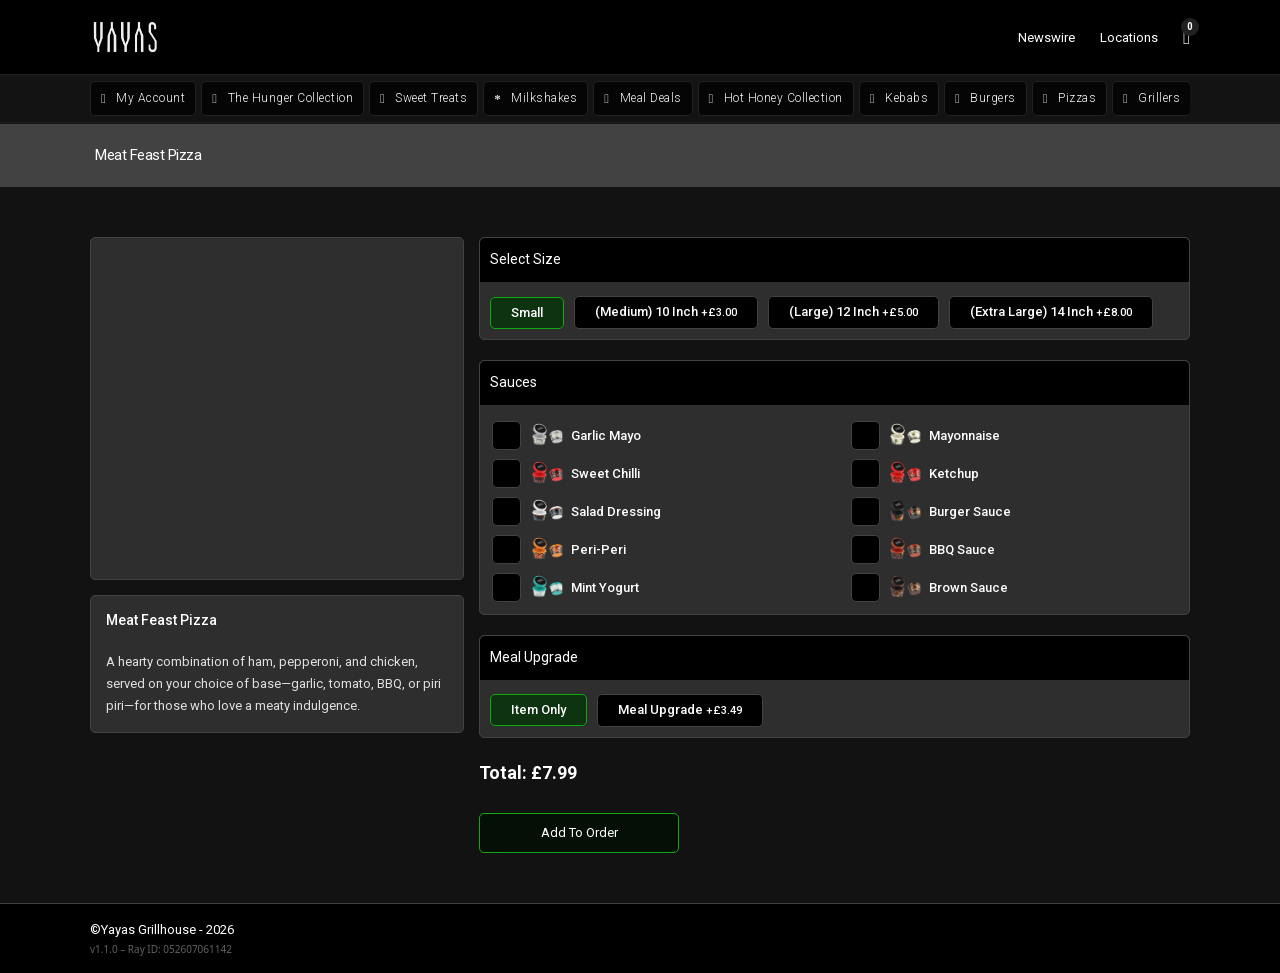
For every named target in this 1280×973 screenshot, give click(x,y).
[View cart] (1186, 37)
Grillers (1151, 98)
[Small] (527, 312)
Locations (1129, 37)
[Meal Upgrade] (680, 710)
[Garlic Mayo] (659, 435)
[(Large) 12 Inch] (853, 312)
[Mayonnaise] (1014, 435)
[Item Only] (538, 710)
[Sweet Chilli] (659, 473)
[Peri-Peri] (659, 549)
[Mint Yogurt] (659, 587)
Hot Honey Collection (776, 98)
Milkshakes (535, 98)
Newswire (1046, 37)
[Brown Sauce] (1014, 587)
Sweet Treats (423, 98)
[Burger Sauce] (1014, 511)
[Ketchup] (1014, 473)
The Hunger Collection (282, 98)
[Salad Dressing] (659, 511)
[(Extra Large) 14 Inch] (1051, 312)
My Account (143, 98)
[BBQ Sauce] (1014, 549)
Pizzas (1069, 98)
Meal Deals (642, 98)
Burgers (985, 98)
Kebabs (899, 98)
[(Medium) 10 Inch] (666, 312)
